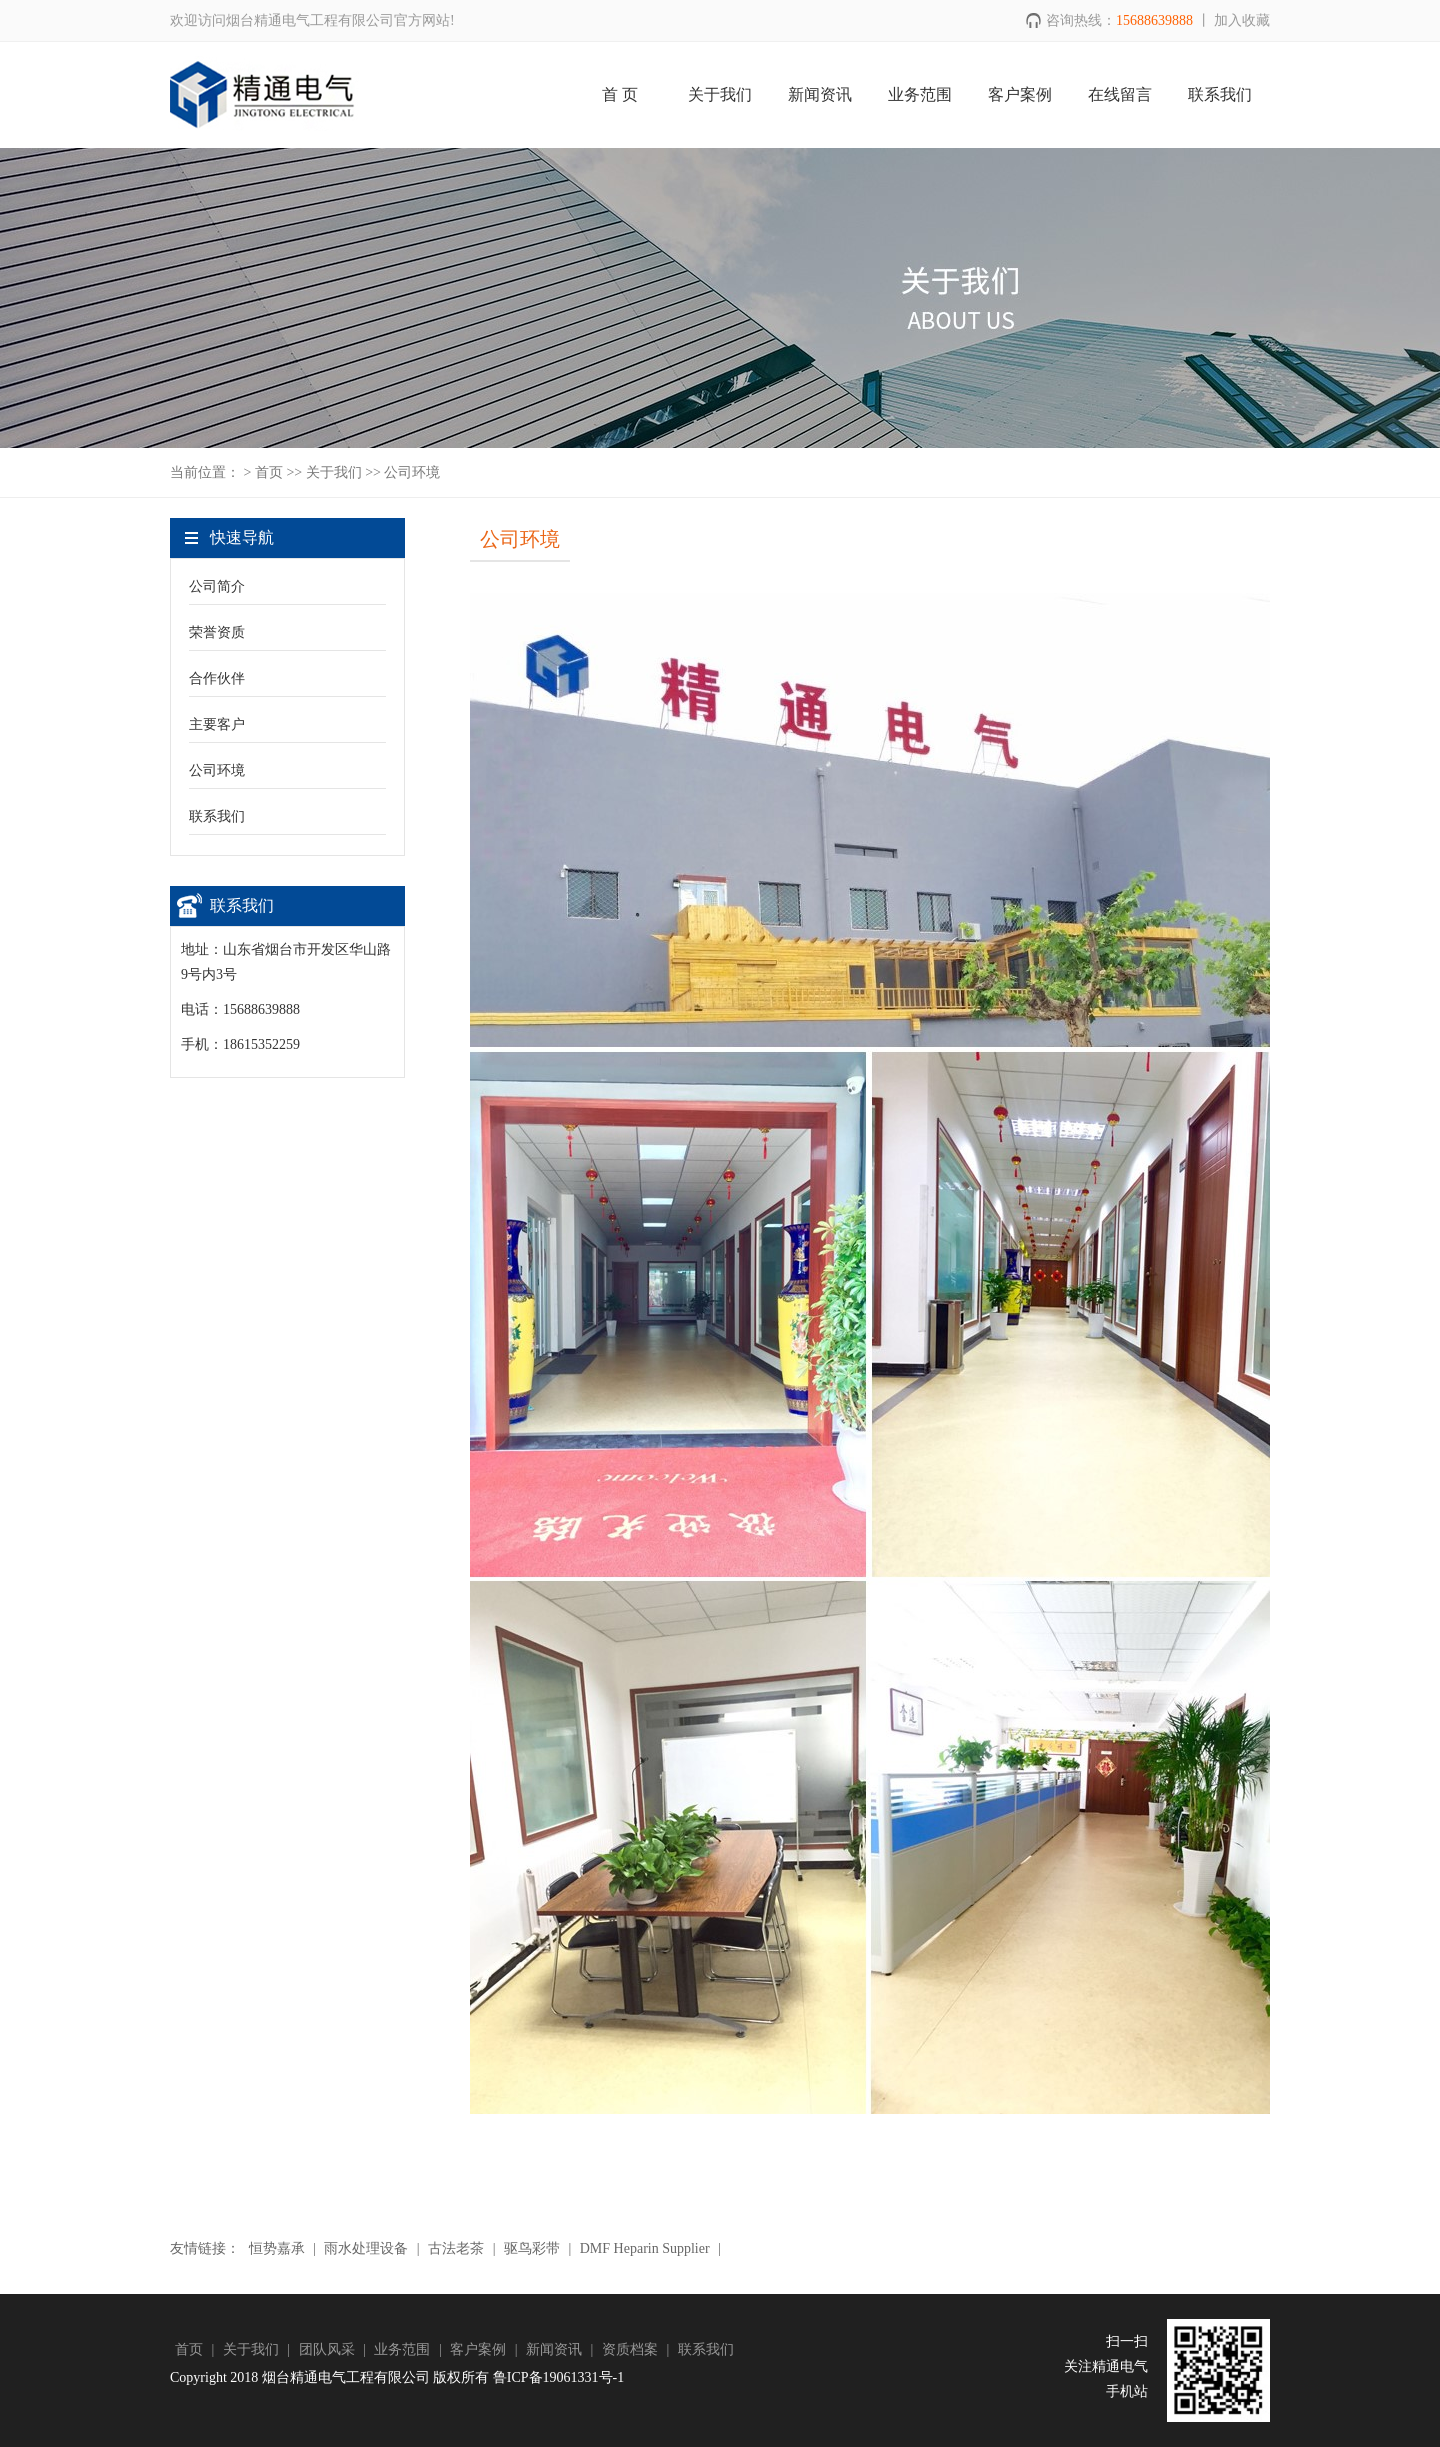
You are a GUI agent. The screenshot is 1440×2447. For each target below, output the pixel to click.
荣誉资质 (217, 632)
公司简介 (217, 586)
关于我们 (720, 94)
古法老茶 (456, 2248)
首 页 (620, 94)
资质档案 (632, 2349)
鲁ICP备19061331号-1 (558, 2377)
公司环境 (217, 770)
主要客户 (217, 724)
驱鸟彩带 (531, 2248)
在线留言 (1120, 94)
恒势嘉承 (276, 2248)
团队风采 (329, 2349)
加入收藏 (1242, 20)
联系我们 (1220, 94)
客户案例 (1020, 94)
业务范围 (920, 94)
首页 (269, 472)
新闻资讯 (820, 94)
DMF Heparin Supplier (644, 2248)
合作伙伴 (217, 678)
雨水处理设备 (366, 2248)
